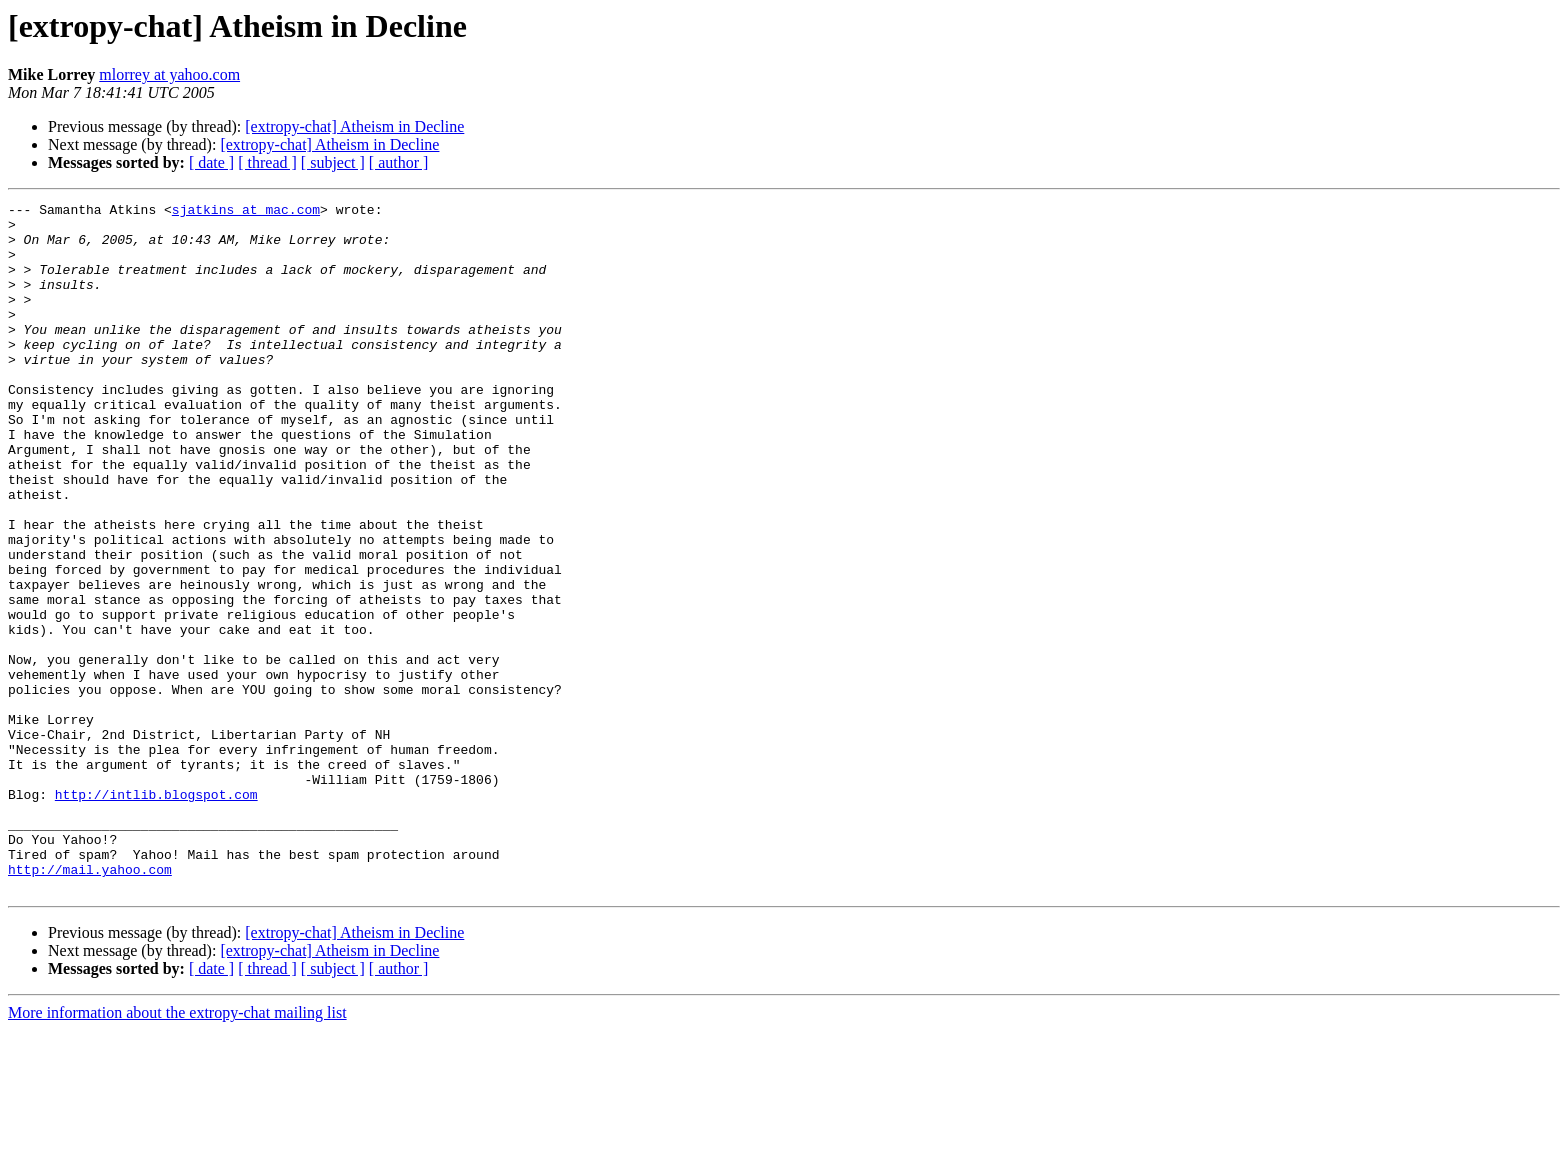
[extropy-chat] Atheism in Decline (354, 126)
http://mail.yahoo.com (90, 1004)
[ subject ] (333, 162)
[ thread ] (267, 162)
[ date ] (211, 162)
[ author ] (399, 162)
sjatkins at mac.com (246, 212)
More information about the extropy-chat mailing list (177, 1150)
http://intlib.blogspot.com (156, 914)
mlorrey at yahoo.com (169, 74)
